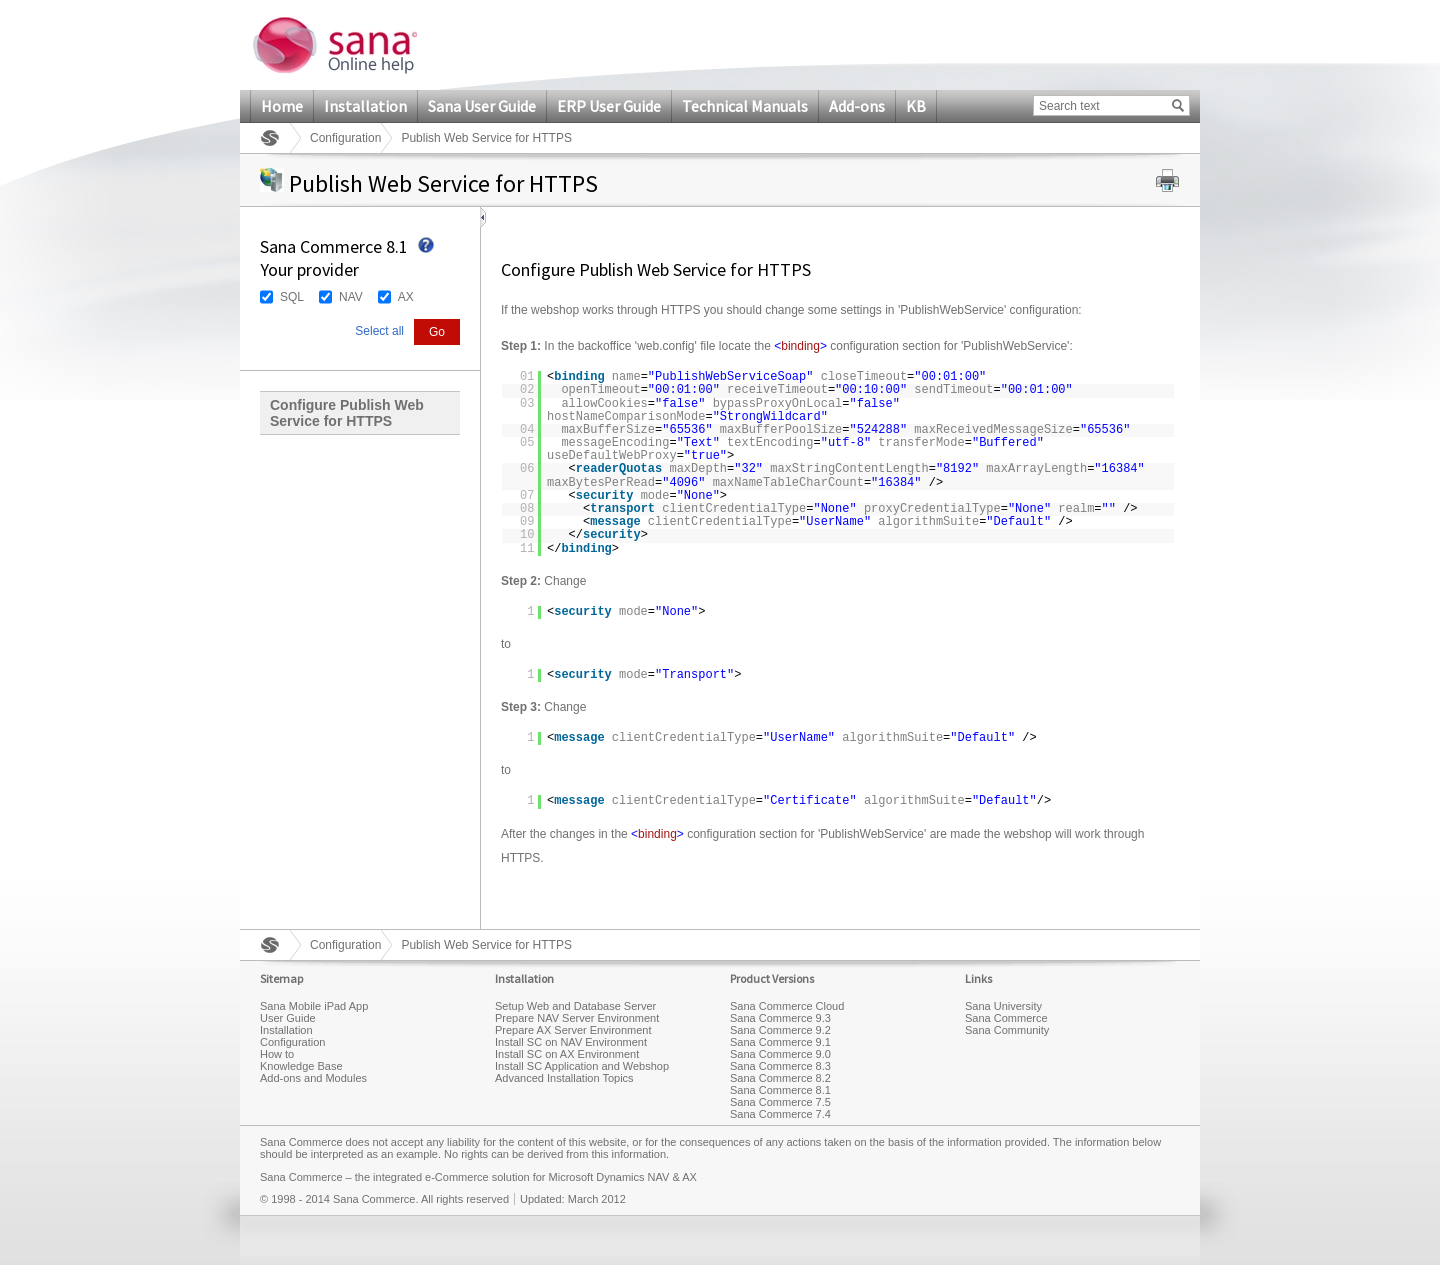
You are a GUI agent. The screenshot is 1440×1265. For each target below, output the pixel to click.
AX (406, 297)
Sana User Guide (482, 106)
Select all (379, 331)
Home (282, 106)
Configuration (345, 138)
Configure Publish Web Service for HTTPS (347, 413)
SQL (292, 297)
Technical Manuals (745, 106)
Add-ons (857, 106)
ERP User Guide (609, 106)
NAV (351, 297)
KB (916, 106)
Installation (365, 106)
